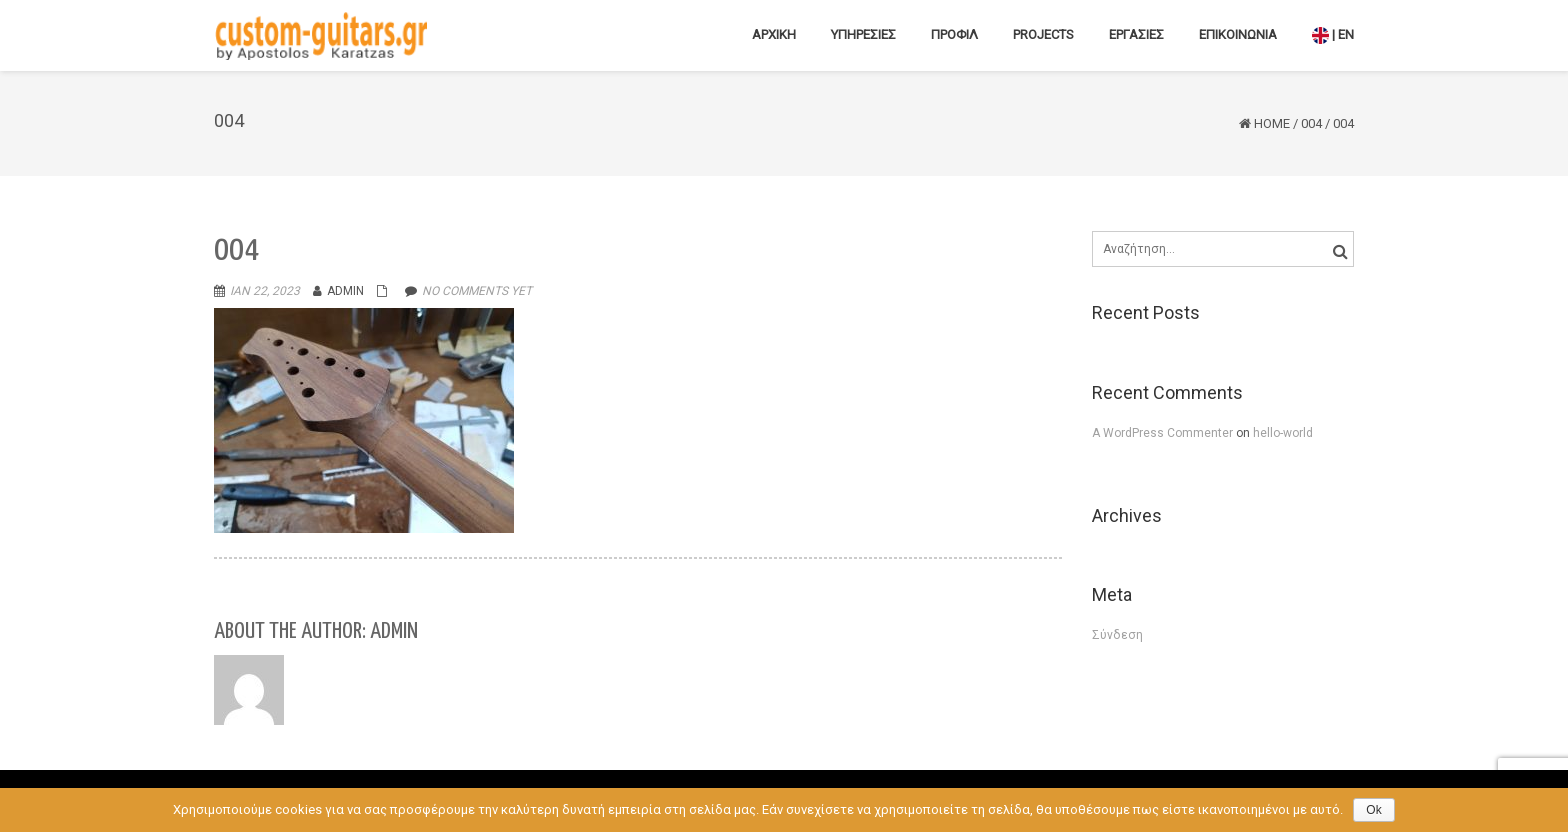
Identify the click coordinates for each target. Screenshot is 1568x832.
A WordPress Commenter (1164, 433)
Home (1272, 123)
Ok (1373, 810)
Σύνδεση (1117, 635)
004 (1311, 123)
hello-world (1283, 433)
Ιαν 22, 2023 (265, 291)
